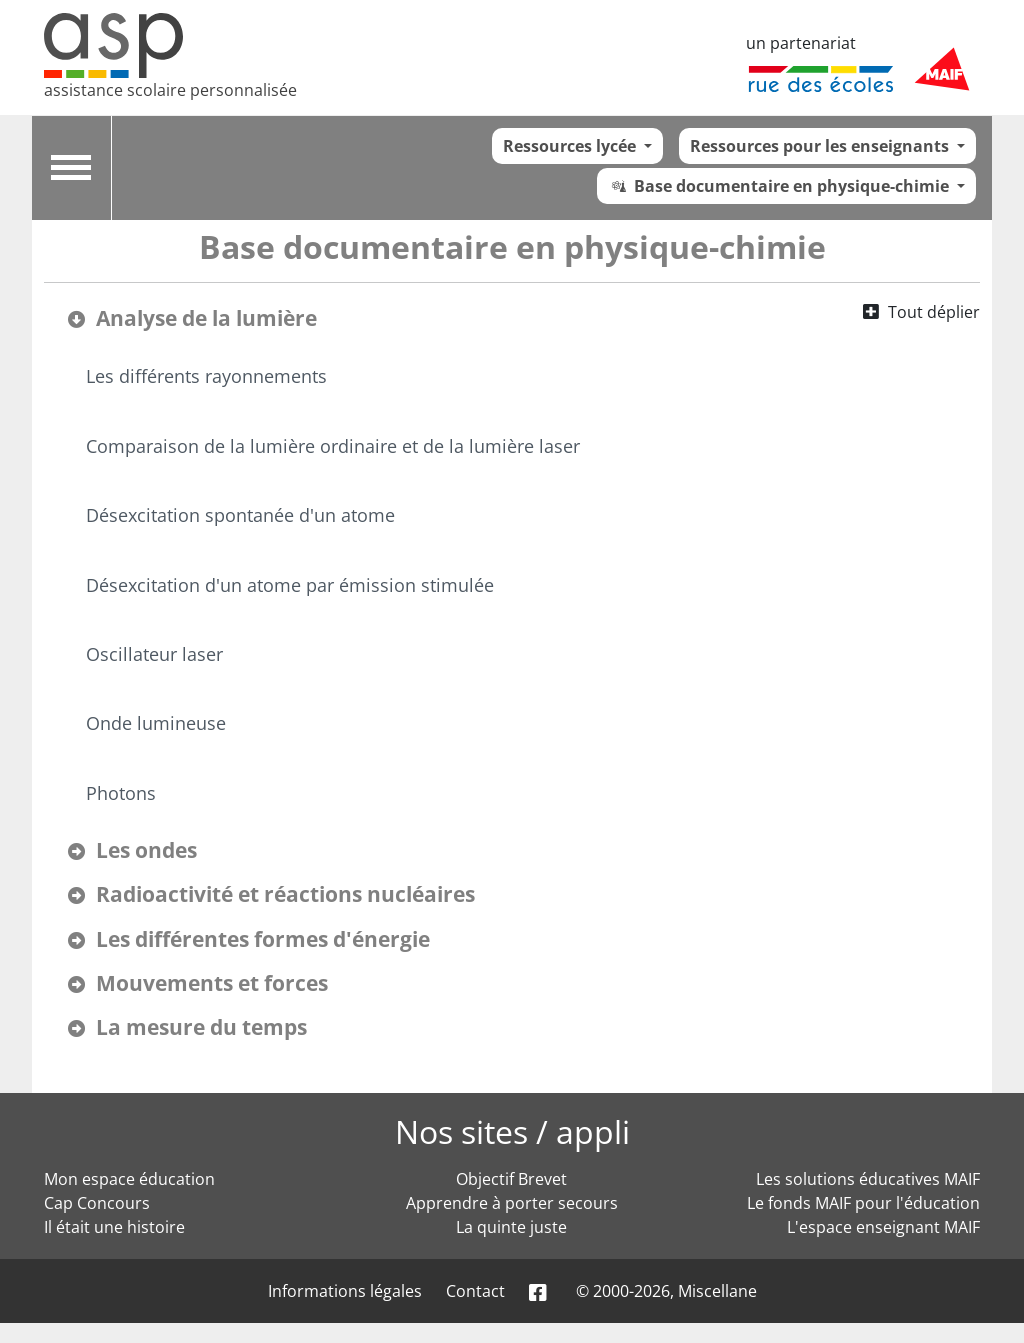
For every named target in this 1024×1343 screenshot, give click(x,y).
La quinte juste (511, 1227)
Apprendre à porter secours (512, 1203)
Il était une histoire (114, 1227)
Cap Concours (97, 1203)
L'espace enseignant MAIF (883, 1227)
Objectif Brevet (511, 1179)
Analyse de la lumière (206, 318)
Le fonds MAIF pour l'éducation (863, 1203)
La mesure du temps (201, 1027)
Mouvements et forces (212, 983)
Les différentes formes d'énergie (263, 939)
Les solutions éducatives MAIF (868, 1179)
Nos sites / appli (512, 1131)
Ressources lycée (571, 146)
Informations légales (345, 1291)
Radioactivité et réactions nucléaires (285, 894)
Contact (475, 1291)
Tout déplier (934, 312)
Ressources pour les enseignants (821, 146)
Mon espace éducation (129, 1179)
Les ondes (146, 850)
